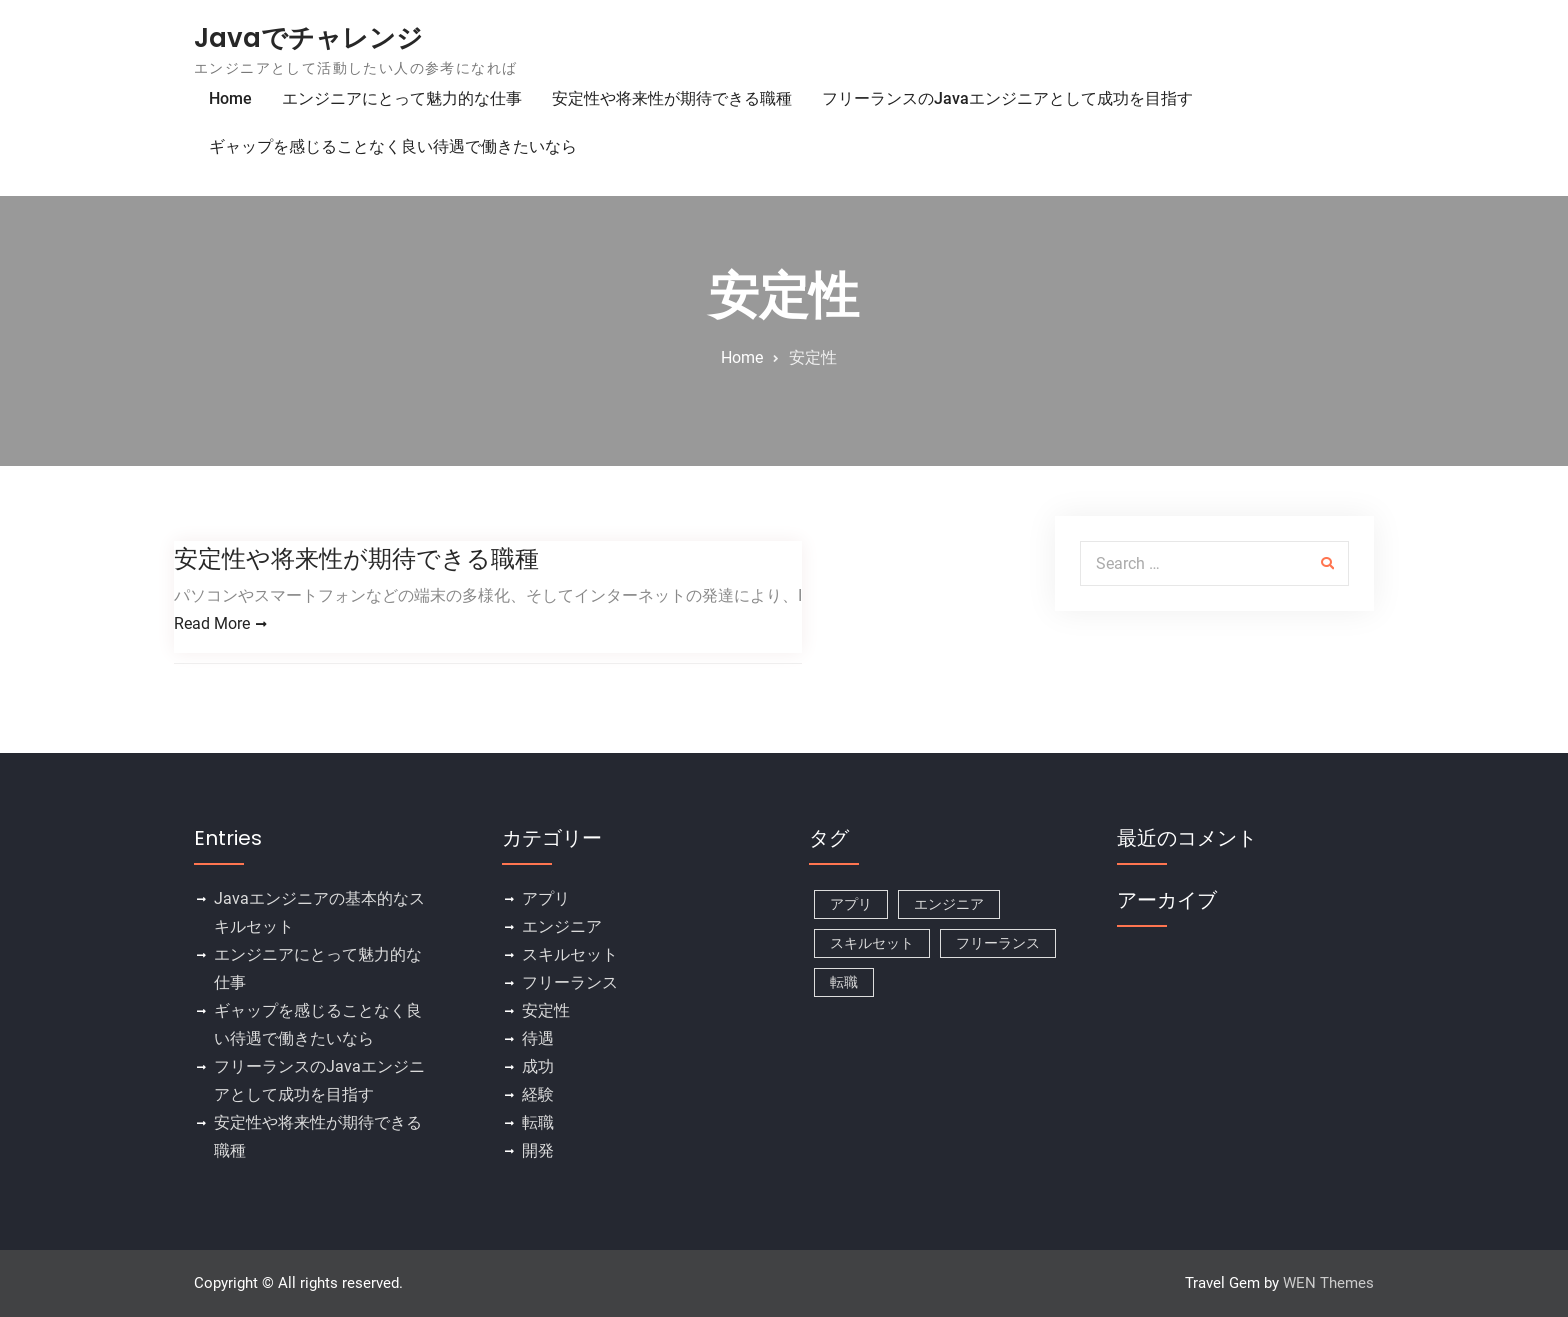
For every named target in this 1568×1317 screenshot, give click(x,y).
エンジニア (562, 927)
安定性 (546, 1011)
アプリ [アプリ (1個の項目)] (851, 905)
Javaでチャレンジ (308, 38)
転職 (538, 1123)
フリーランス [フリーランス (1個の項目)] (998, 944)
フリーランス (570, 983)
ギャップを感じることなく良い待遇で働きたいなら (393, 146)
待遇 (538, 1039)
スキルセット (570, 955)
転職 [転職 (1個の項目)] (844, 983)
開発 (538, 1151)
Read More (212, 623)
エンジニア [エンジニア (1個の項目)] (949, 905)
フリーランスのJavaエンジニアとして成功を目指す (1007, 98)
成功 (538, 1067)
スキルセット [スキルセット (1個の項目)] (872, 944)
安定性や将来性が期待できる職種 (672, 98)
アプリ (546, 899)
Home (230, 98)
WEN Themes (1328, 1284)
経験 (538, 1095)
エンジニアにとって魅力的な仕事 (402, 98)
